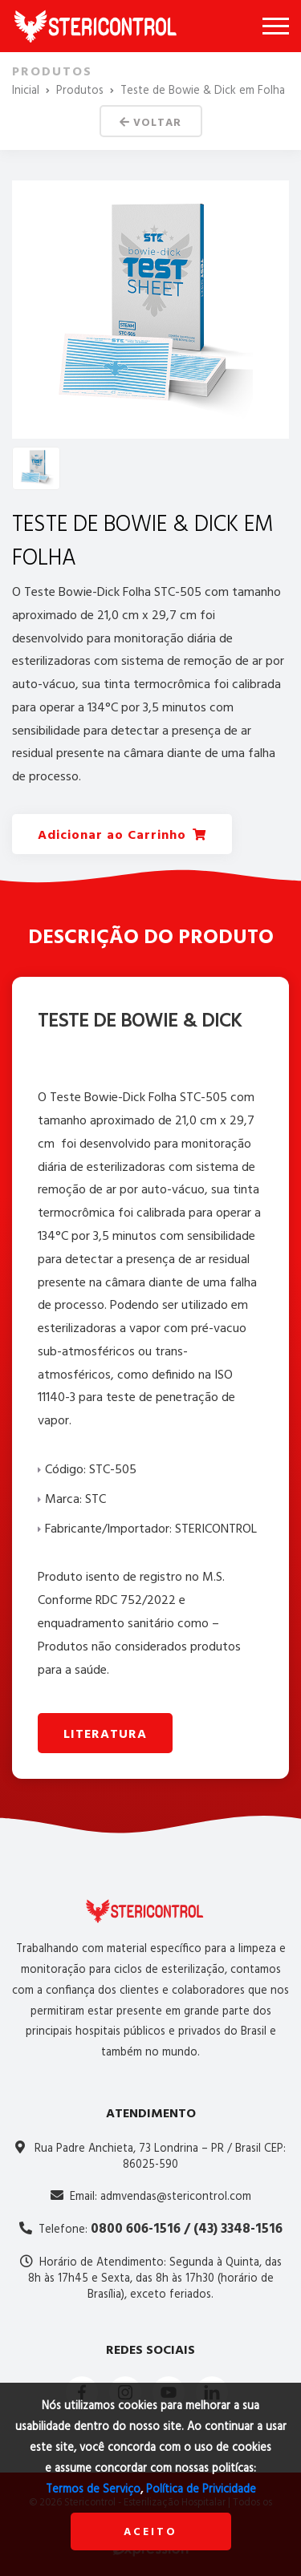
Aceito (150, 2531)
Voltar (150, 122)
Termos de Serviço (93, 2489)
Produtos (80, 90)
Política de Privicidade (201, 2489)
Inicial (25, 90)
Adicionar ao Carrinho (122, 834)
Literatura (105, 1733)
